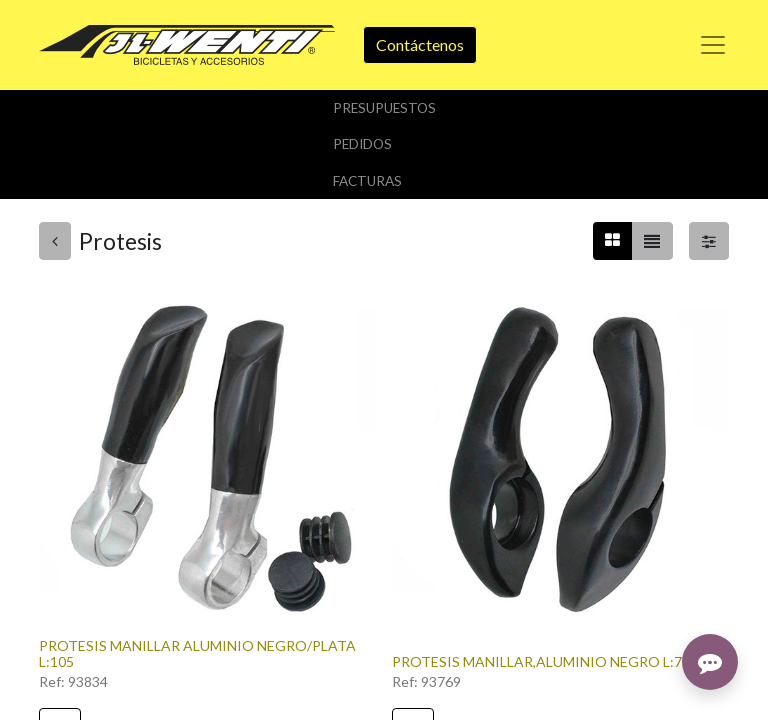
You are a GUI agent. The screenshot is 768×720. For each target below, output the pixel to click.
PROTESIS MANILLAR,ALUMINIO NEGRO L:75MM (553, 661)
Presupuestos (384, 108)
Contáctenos (420, 44)
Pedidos (362, 144)
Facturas (367, 181)
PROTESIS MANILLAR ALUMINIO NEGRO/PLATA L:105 (197, 654)
